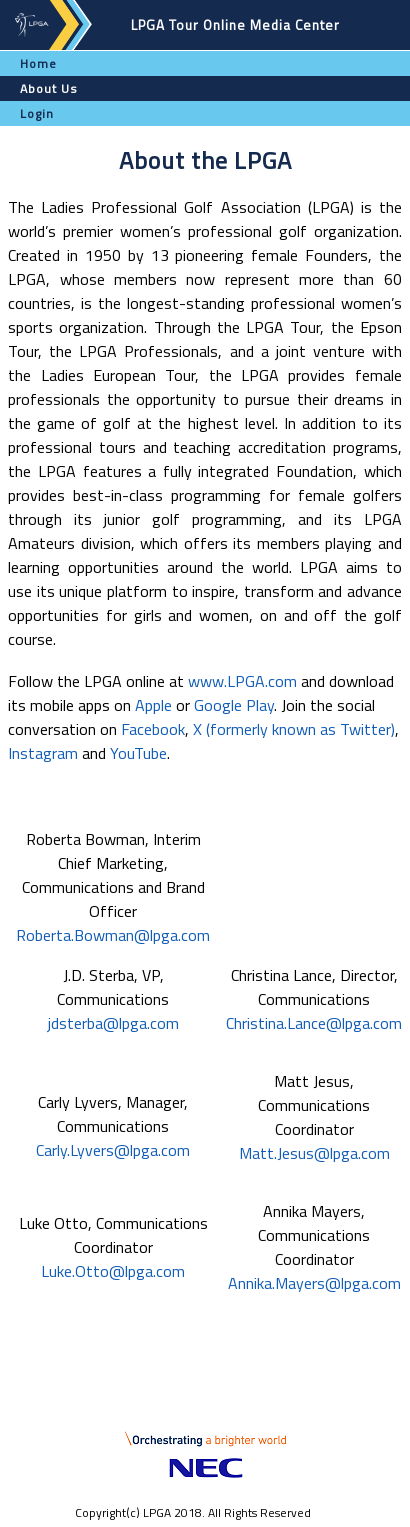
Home (38, 63)
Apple (153, 705)
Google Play (234, 705)
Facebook (153, 729)
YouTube (138, 753)
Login (37, 113)
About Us (49, 88)
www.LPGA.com (242, 681)
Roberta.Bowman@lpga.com (113, 935)
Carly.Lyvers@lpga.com (113, 1150)
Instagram (43, 753)
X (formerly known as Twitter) (294, 729)
